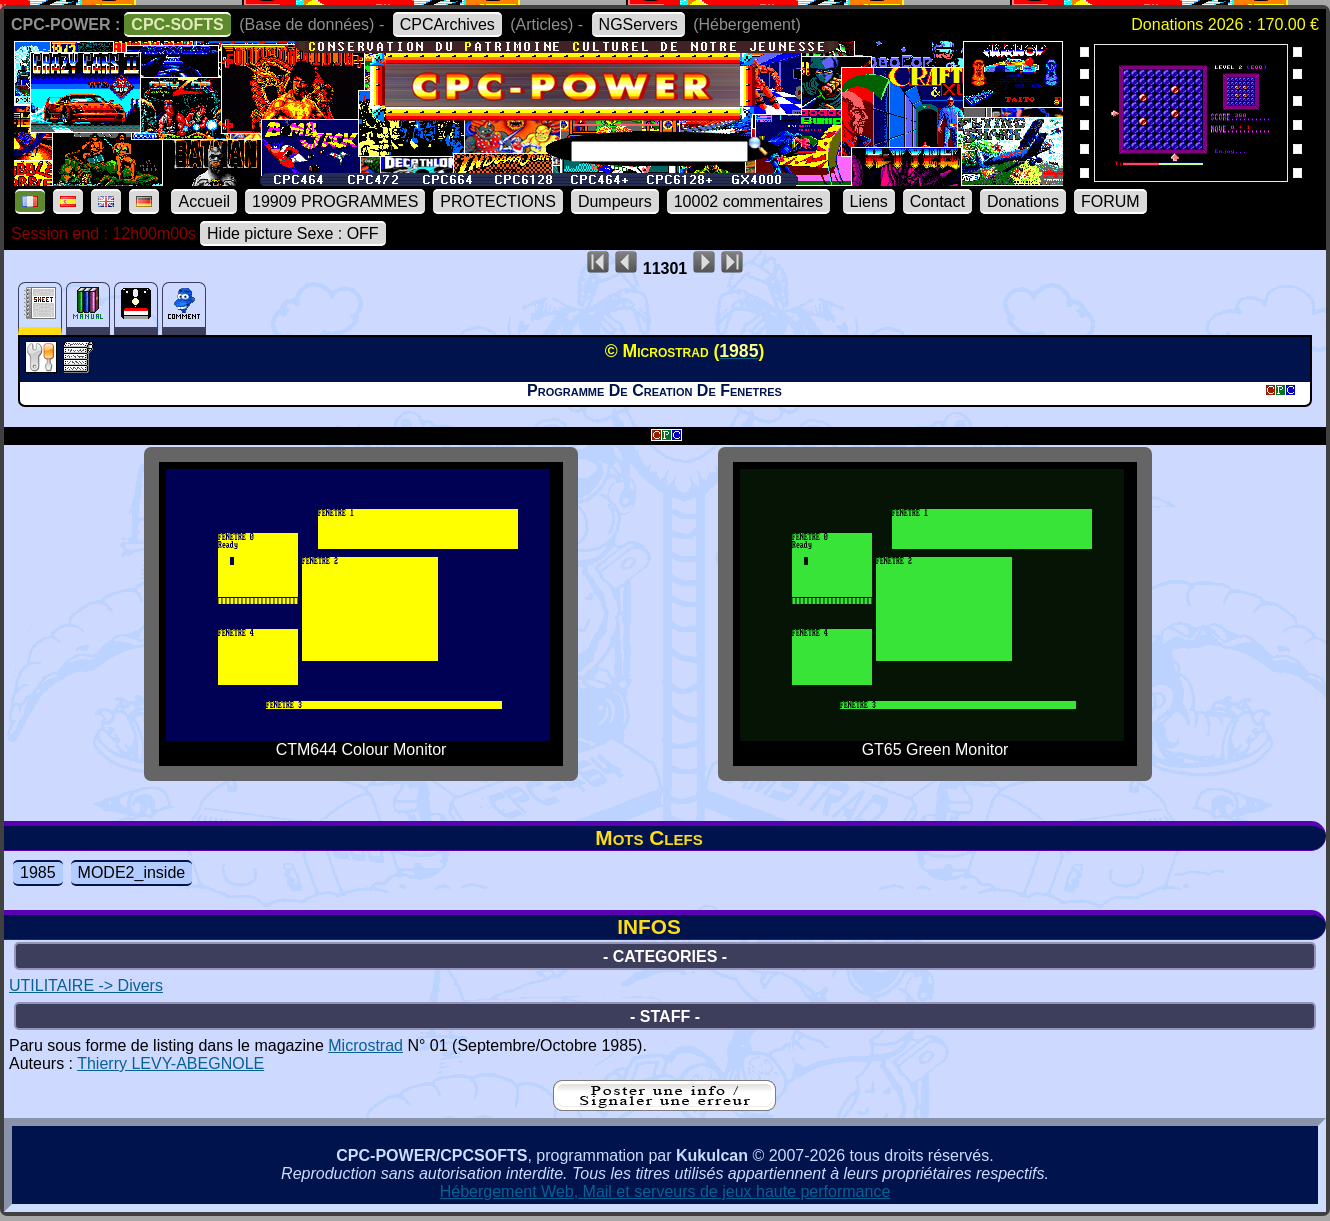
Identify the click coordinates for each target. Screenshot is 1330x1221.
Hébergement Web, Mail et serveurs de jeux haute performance (665, 1191)
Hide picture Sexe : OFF (293, 233)
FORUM (1110, 201)
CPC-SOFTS (177, 24)
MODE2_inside (132, 872)
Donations (1023, 201)
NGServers (638, 24)
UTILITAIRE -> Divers (86, 985)
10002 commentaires (748, 201)
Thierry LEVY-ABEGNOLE (170, 1063)
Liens (869, 201)
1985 (38, 872)
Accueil (204, 201)
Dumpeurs (615, 201)
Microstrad (365, 1045)
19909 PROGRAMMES (335, 201)
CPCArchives (447, 24)
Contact (937, 201)
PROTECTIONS (498, 201)
